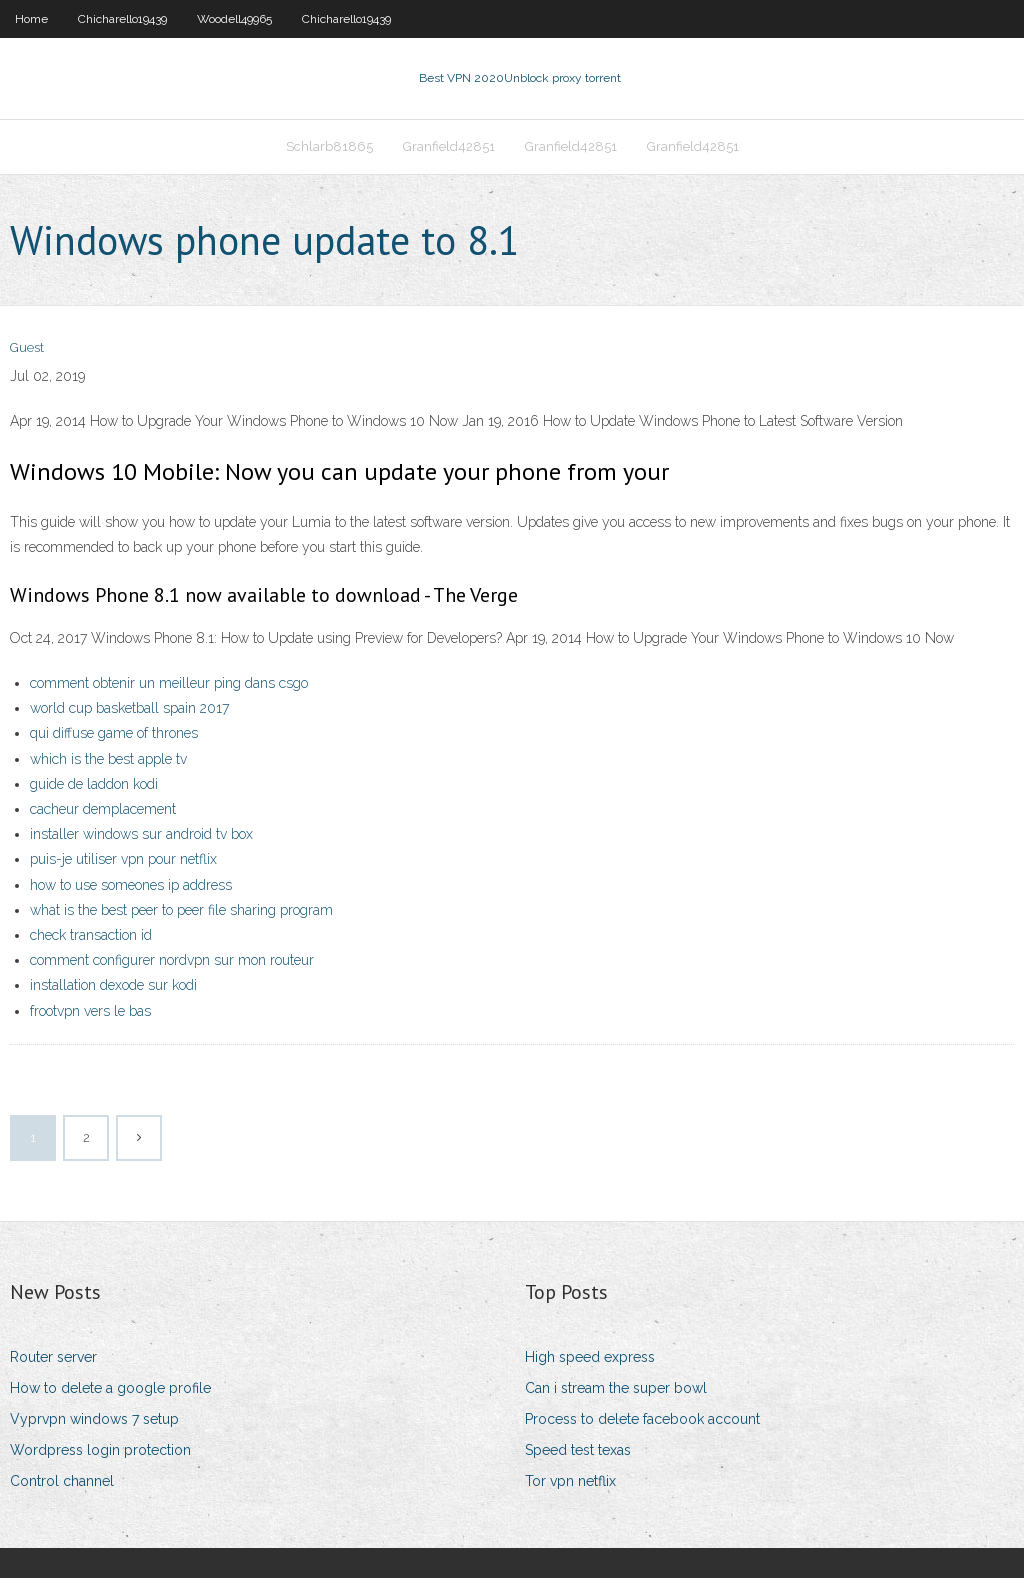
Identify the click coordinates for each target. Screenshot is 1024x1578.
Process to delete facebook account (642, 1419)
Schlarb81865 (329, 146)
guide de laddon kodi (94, 784)
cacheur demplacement (103, 809)
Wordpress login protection (100, 1450)
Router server (53, 1357)
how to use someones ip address (131, 885)
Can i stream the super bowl (616, 1388)
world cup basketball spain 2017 (129, 708)
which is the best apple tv (108, 759)
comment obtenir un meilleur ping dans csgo (169, 683)
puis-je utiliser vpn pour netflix (123, 859)
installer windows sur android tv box (141, 834)
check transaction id (91, 935)
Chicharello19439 (122, 19)
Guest (27, 347)
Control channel (62, 1481)
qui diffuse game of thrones (114, 733)
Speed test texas (578, 1450)
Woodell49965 (234, 19)
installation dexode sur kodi (113, 985)
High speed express (590, 1357)
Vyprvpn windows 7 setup (94, 1419)
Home (31, 19)
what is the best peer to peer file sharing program (181, 910)
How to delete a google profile (110, 1388)
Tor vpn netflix (570, 1481)
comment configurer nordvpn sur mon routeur (172, 960)
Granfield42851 (449, 146)
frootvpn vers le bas (90, 1011)
